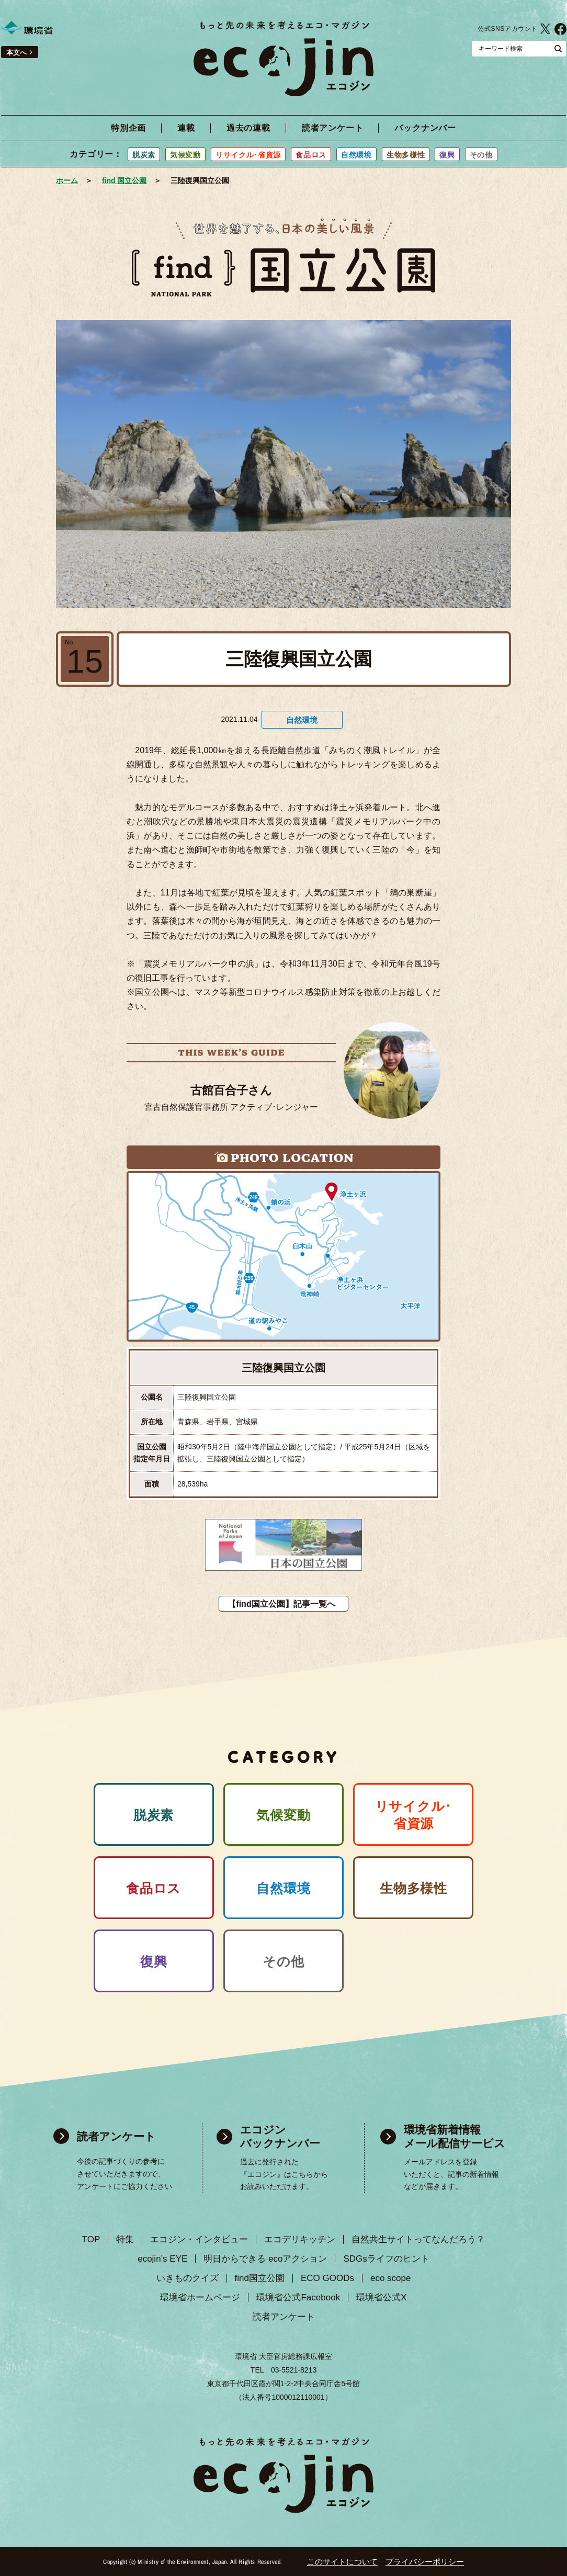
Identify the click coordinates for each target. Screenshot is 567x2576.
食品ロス (311, 155)
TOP (91, 2239)
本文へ (16, 52)
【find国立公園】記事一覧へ (281, 1603)
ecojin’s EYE (162, 2258)
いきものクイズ (187, 2278)
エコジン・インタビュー (199, 2239)
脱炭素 (143, 155)
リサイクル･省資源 (248, 155)
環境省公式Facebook (298, 2297)
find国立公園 (260, 2278)
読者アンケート (333, 128)
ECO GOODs (327, 2278)
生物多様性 (406, 155)
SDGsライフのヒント (386, 2258)
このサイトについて (342, 2562)
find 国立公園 (124, 180)
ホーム (67, 180)
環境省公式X (545, 29)
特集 (125, 2239)
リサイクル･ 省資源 (413, 1815)
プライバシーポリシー (424, 2562)
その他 (481, 155)
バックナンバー (425, 128)
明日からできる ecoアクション (265, 2258)
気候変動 (185, 155)
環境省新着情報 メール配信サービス (454, 2136)
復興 (447, 155)
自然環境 (356, 155)
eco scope (390, 2278)
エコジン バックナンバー (280, 2136)
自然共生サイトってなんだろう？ (418, 2239)
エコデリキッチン (299, 2239)
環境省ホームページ (200, 2297)
